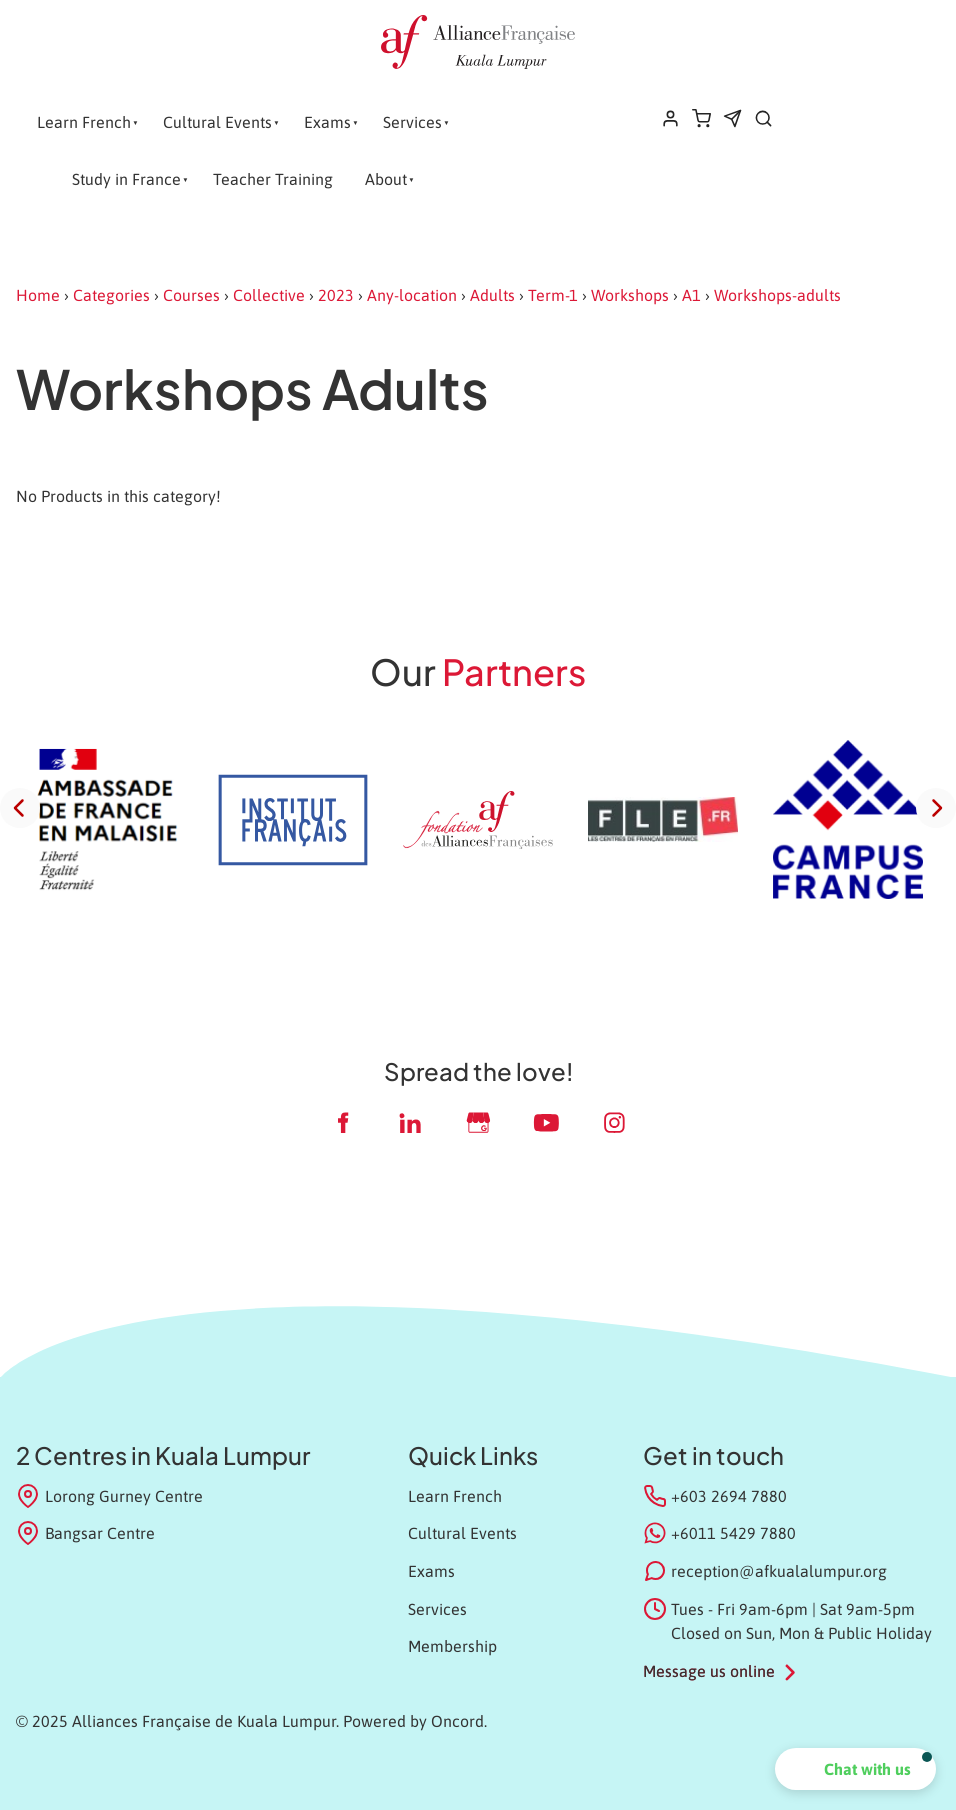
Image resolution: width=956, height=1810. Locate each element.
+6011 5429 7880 (733, 1533)
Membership (452, 1646)
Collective (269, 295)
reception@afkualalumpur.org (779, 1571)
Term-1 (553, 295)
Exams (327, 122)
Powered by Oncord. (415, 1721)
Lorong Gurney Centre (109, 1496)
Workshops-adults (777, 295)
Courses (191, 295)
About (386, 179)
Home (38, 295)
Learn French (84, 122)
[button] (855, 1769)
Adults (492, 295)
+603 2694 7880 (729, 1496)
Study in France (126, 179)
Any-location (412, 295)
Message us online (709, 1671)
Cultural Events (217, 122)
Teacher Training (273, 179)
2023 (336, 295)
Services (412, 122)
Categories (111, 295)
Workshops (630, 295)
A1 (691, 295)
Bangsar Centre (85, 1533)
